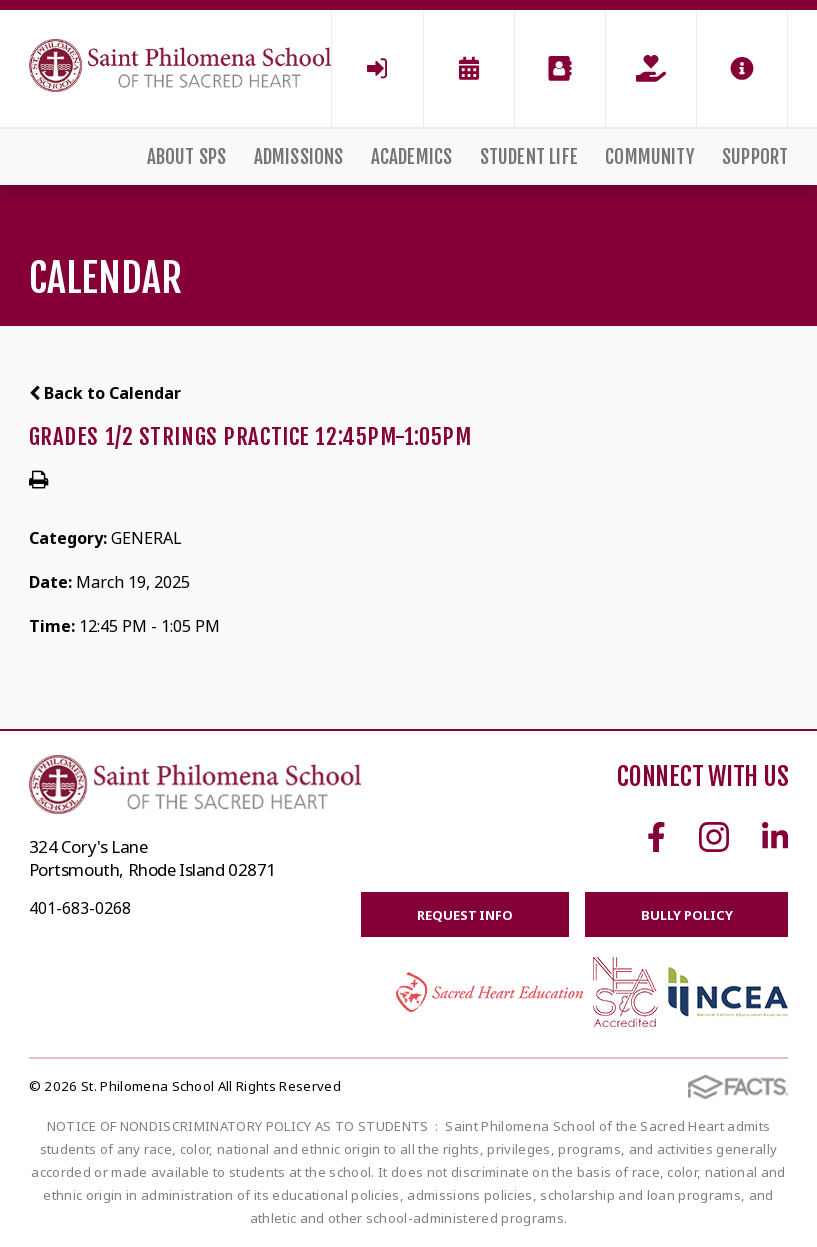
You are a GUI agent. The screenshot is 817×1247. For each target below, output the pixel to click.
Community (650, 157)
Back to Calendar (105, 393)
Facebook (656, 837)
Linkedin (775, 837)
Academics (412, 157)
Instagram (714, 837)
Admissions (299, 157)
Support (755, 157)
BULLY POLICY (686, 915)
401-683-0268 (80, 908)
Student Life (529, 157)
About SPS (187, 157)
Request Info (464, 915)
